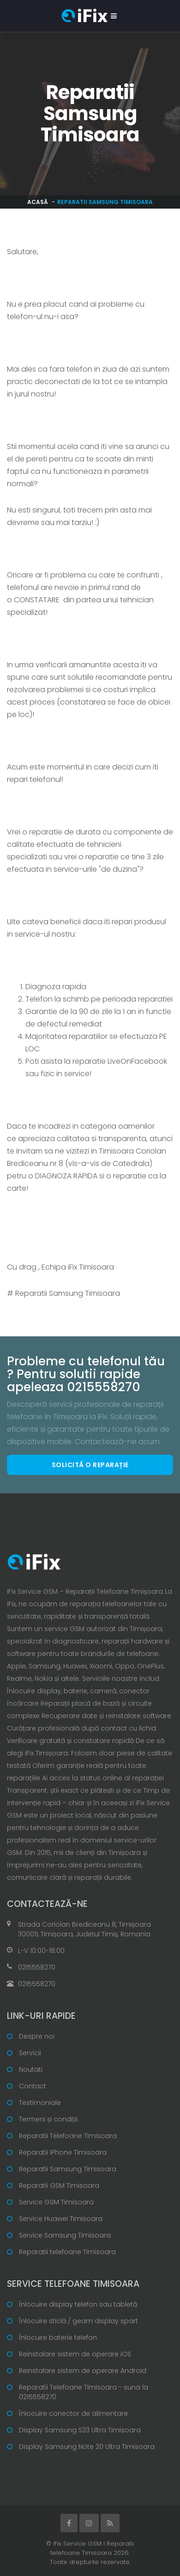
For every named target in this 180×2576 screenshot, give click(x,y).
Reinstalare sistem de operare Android (82, 2370)
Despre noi (36, 2036)
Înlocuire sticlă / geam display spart (78, 2320)
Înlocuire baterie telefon (58, 2337)
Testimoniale (40, 2102)
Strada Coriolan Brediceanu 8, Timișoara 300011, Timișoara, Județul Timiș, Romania (84, 1929)
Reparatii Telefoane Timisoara (68, 2135)
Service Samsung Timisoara (65, 2235)
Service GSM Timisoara (56, 2202)
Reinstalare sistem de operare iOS (75, 2354)
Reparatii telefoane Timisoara (67, 2251)
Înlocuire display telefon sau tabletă (78, 2304)
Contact (32, 2086)
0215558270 (36, 1967)
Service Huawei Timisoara (60, 2218)
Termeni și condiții (48, 2119)
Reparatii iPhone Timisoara (63, 2152)
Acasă (37, 202)
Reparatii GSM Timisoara (59, 2185)
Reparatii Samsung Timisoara (67, 2169)
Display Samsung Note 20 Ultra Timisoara (87, 2446)
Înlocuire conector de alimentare (73, 2413)
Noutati (30, 2069)
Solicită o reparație (90, 1464)
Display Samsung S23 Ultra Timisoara (80, 2430)
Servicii (30, 2052)
